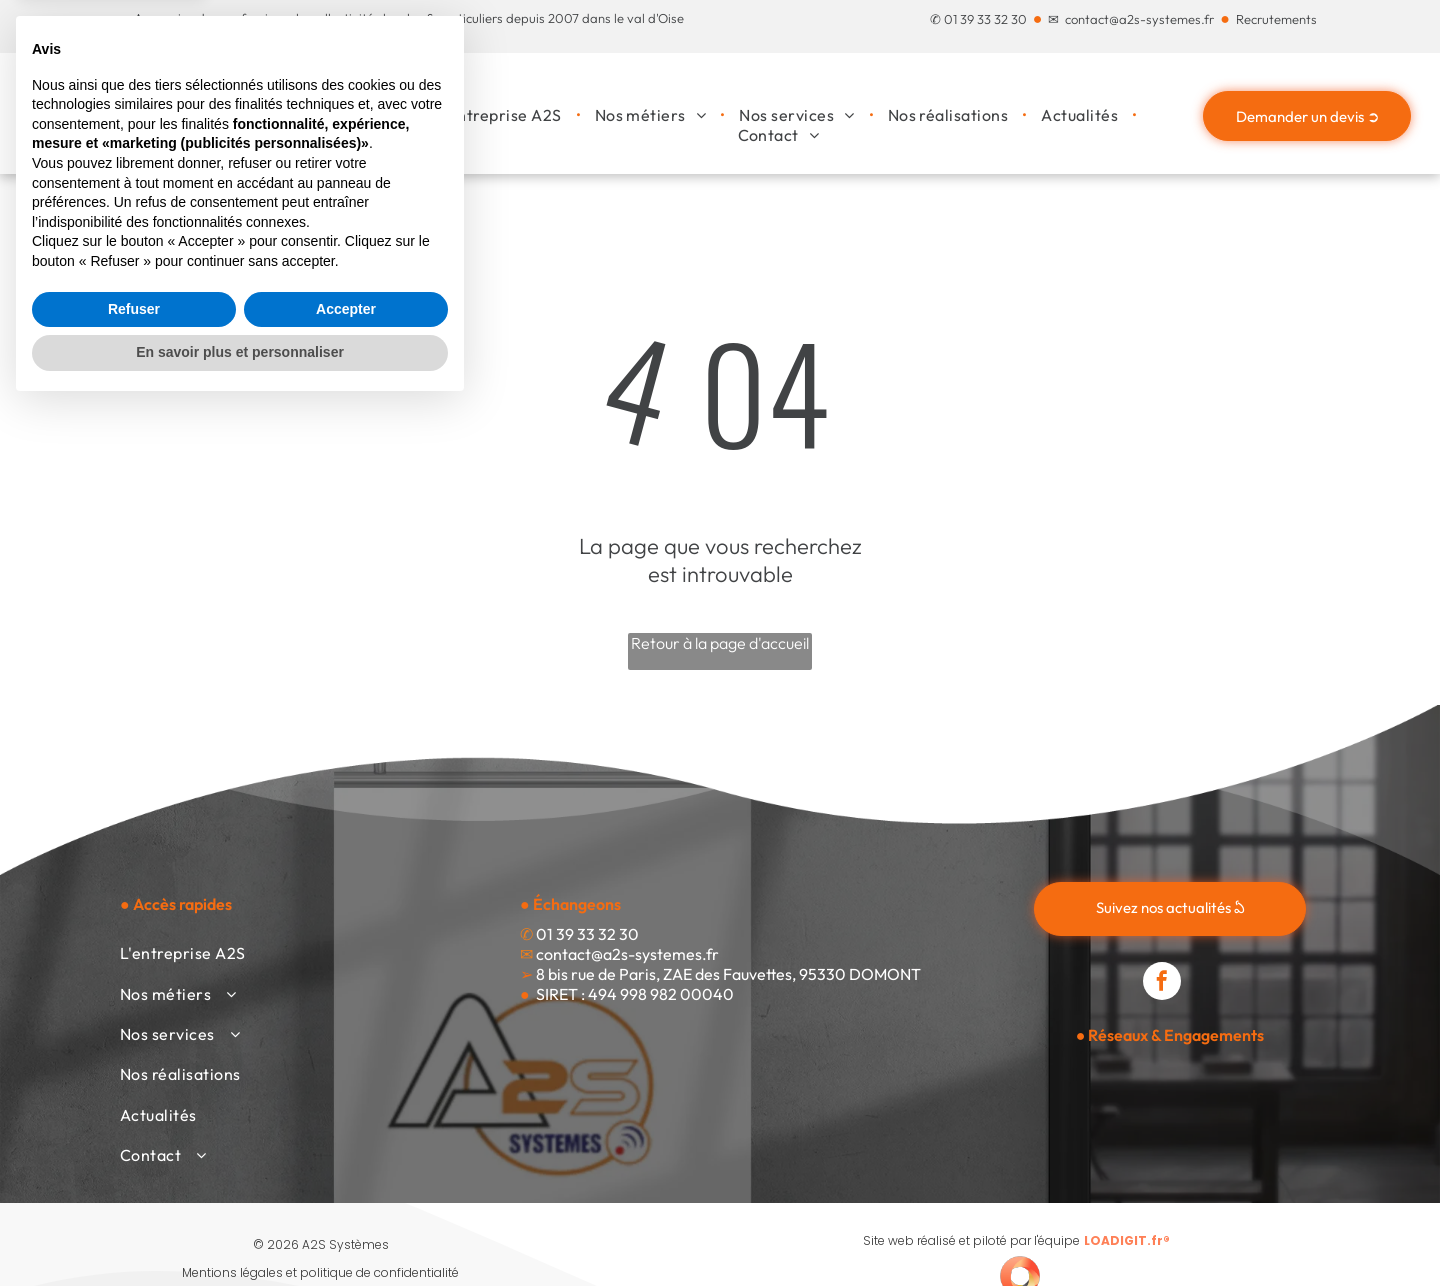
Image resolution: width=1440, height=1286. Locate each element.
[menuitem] (500, 115)
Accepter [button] (346, 1188)
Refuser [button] (134, 1188)
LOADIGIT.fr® (1127, 1240)
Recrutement (1273, 19)
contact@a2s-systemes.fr (1139, 19)
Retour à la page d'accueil (720, 643)
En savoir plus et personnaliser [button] (240, 1231)
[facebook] (1162, 983)
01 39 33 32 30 (985, 19)
